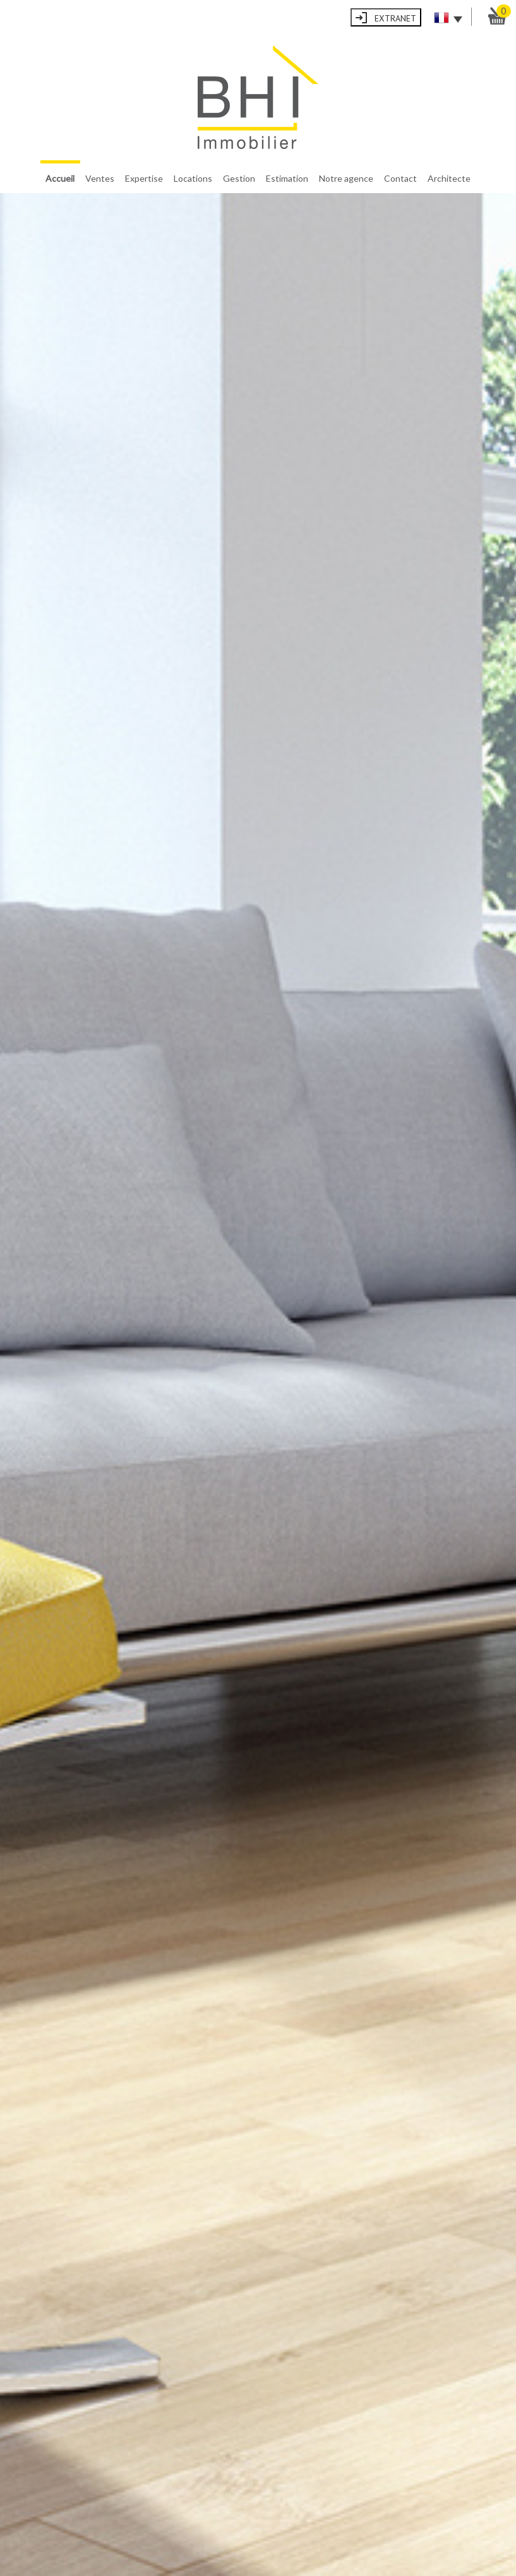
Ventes (99, 178)
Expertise (144, 178)
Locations (193, 178)
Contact (400, 178)
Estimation (287, 178)
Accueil (60, 178)
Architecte (449, 178)
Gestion (239, 178)
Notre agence (346, 178)
